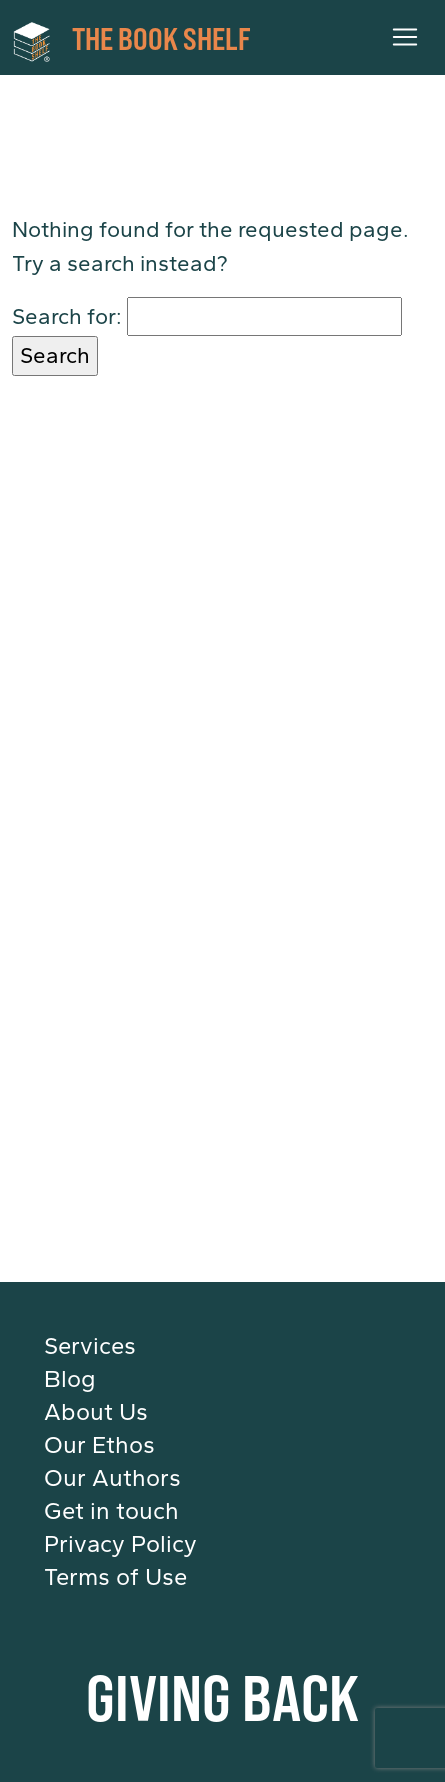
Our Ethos (99, 1445)
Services (90, 1346)
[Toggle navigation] (405, 37)
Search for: (67, 316)
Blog (70, 1379)
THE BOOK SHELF (131, 40)
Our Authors (112, 1478)
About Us (96, 1412)
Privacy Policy (120, 1544)
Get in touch (111, 1511)
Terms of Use (115, 1577)
